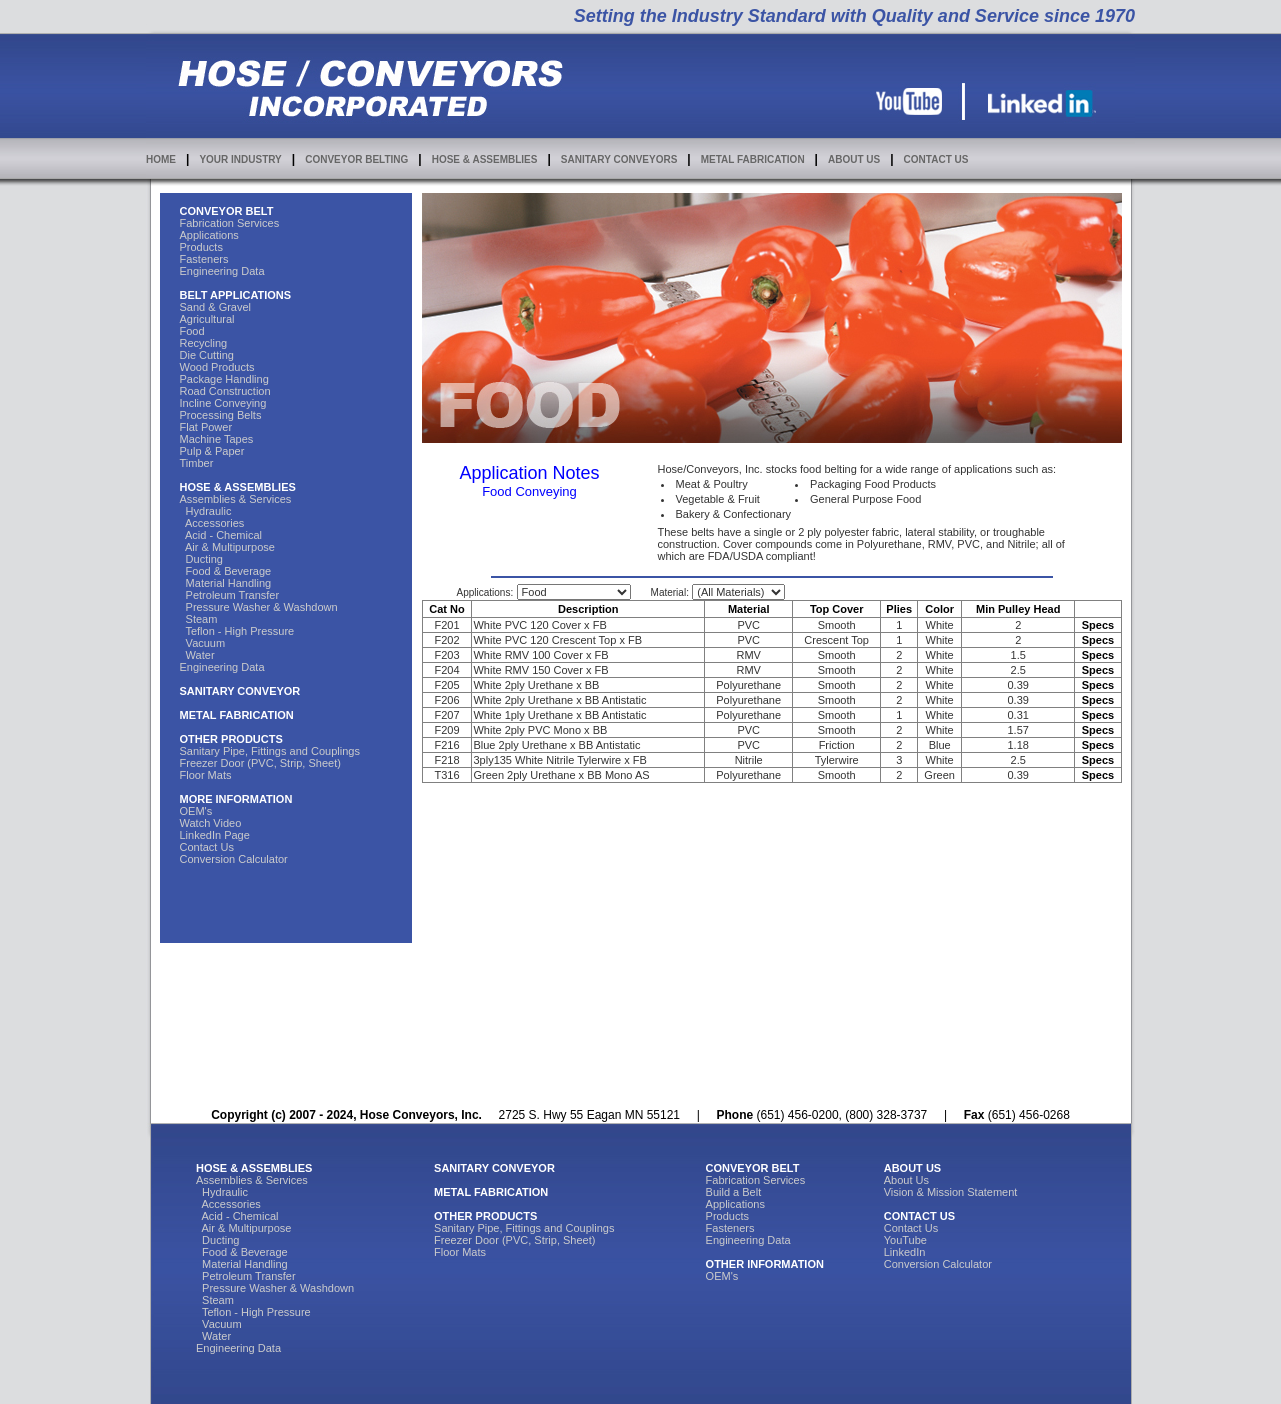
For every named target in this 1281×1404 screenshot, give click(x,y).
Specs (1098, 625)
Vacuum (203, 643)
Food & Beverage (226, 571)
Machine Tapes (217, 439)
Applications (209, 235)
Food (192, 331)
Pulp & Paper (212, 451)
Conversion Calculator (234, 859)
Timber (197, 463)
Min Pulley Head (1018, 609)
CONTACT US (936, 159)
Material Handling (226, 583)
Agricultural (207, 319)
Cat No (446, 609)
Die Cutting (207, 355)
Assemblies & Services (236, 499)
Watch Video (211, 823)
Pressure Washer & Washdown (259, 607)
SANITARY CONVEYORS (619, 159)
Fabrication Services (230, 223)
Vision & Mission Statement (951, 1192)
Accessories (212, 523)
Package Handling (224, 379)
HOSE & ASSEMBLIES (485, 159)
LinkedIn (905, 1252)
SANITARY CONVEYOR (240, 691)
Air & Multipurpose (227, 547)
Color (939, 609)
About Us (906, 1180)
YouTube (905, 1240)
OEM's (196, 811)
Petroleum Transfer (230, 595)
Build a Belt (734, 1192)
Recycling (204, 343)
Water (197, 655)
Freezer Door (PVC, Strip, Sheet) (260, 763)
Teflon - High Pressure (237, 631)
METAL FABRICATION (753, 159)
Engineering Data (222, 271)
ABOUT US (854, 159)
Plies (899, 609)
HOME (161, 159)
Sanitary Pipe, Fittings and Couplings (270, 751)
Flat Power (206, 427)
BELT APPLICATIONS (236, 295)
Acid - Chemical (221, 535)
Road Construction (225, 391)
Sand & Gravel (216, 307)
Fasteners (204, 259)
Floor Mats (206, 775)
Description (588, 609)
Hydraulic (206, 511)
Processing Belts (221, 415)
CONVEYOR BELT (227, 211)
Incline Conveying (223, 403)
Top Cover (837, 609)
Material (749, 609)
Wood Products (217, 367)
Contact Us (207, 847)
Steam (199, 619)
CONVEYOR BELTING (356, 159)
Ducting (201, 559)
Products (201, 247)
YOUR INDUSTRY (240, 159)
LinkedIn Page (215, 835)
